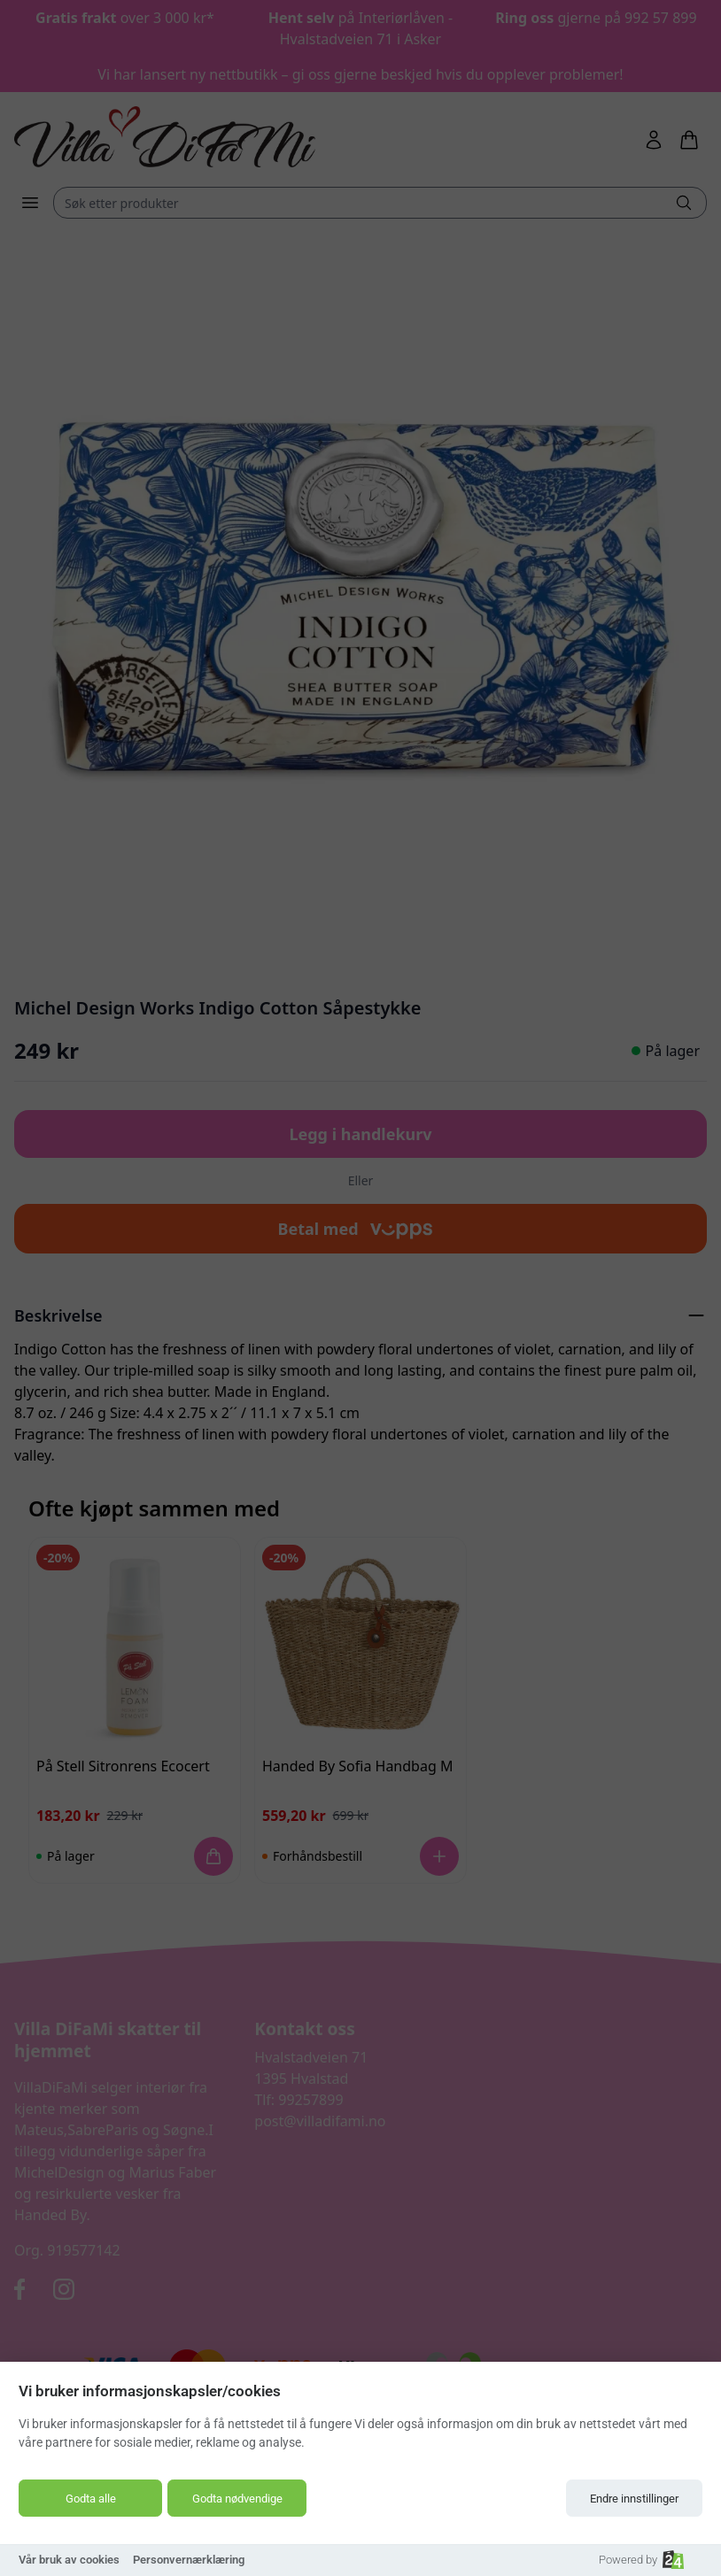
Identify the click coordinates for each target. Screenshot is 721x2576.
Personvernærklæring (188, 2559)
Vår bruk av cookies (69, 2559)
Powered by (641, 2559)
